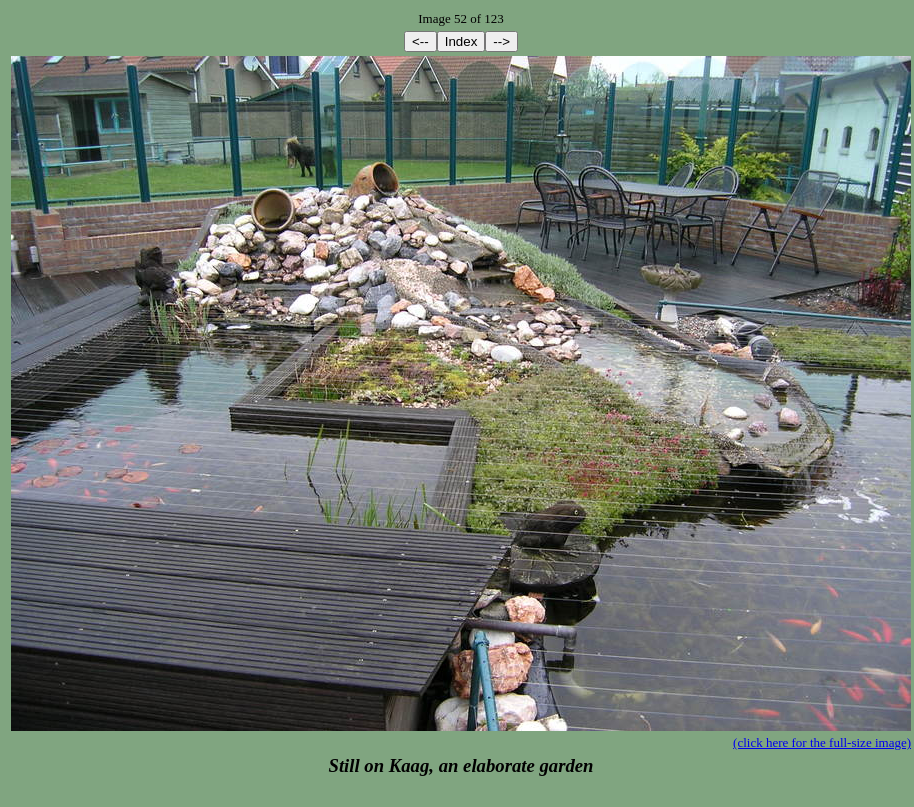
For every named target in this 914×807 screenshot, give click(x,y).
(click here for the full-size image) (822, 742)
